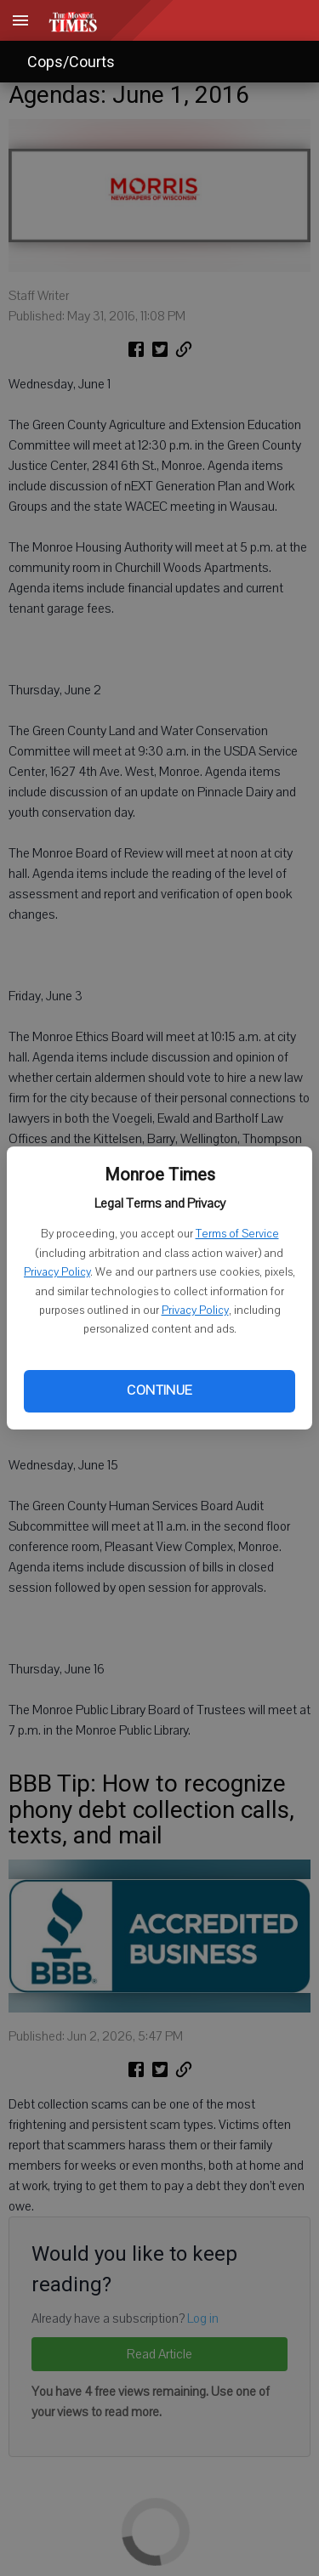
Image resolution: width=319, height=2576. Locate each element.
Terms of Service (237, 1234)
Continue (159, 1390)
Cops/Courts (71, 62)
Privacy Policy (57, 1272)
